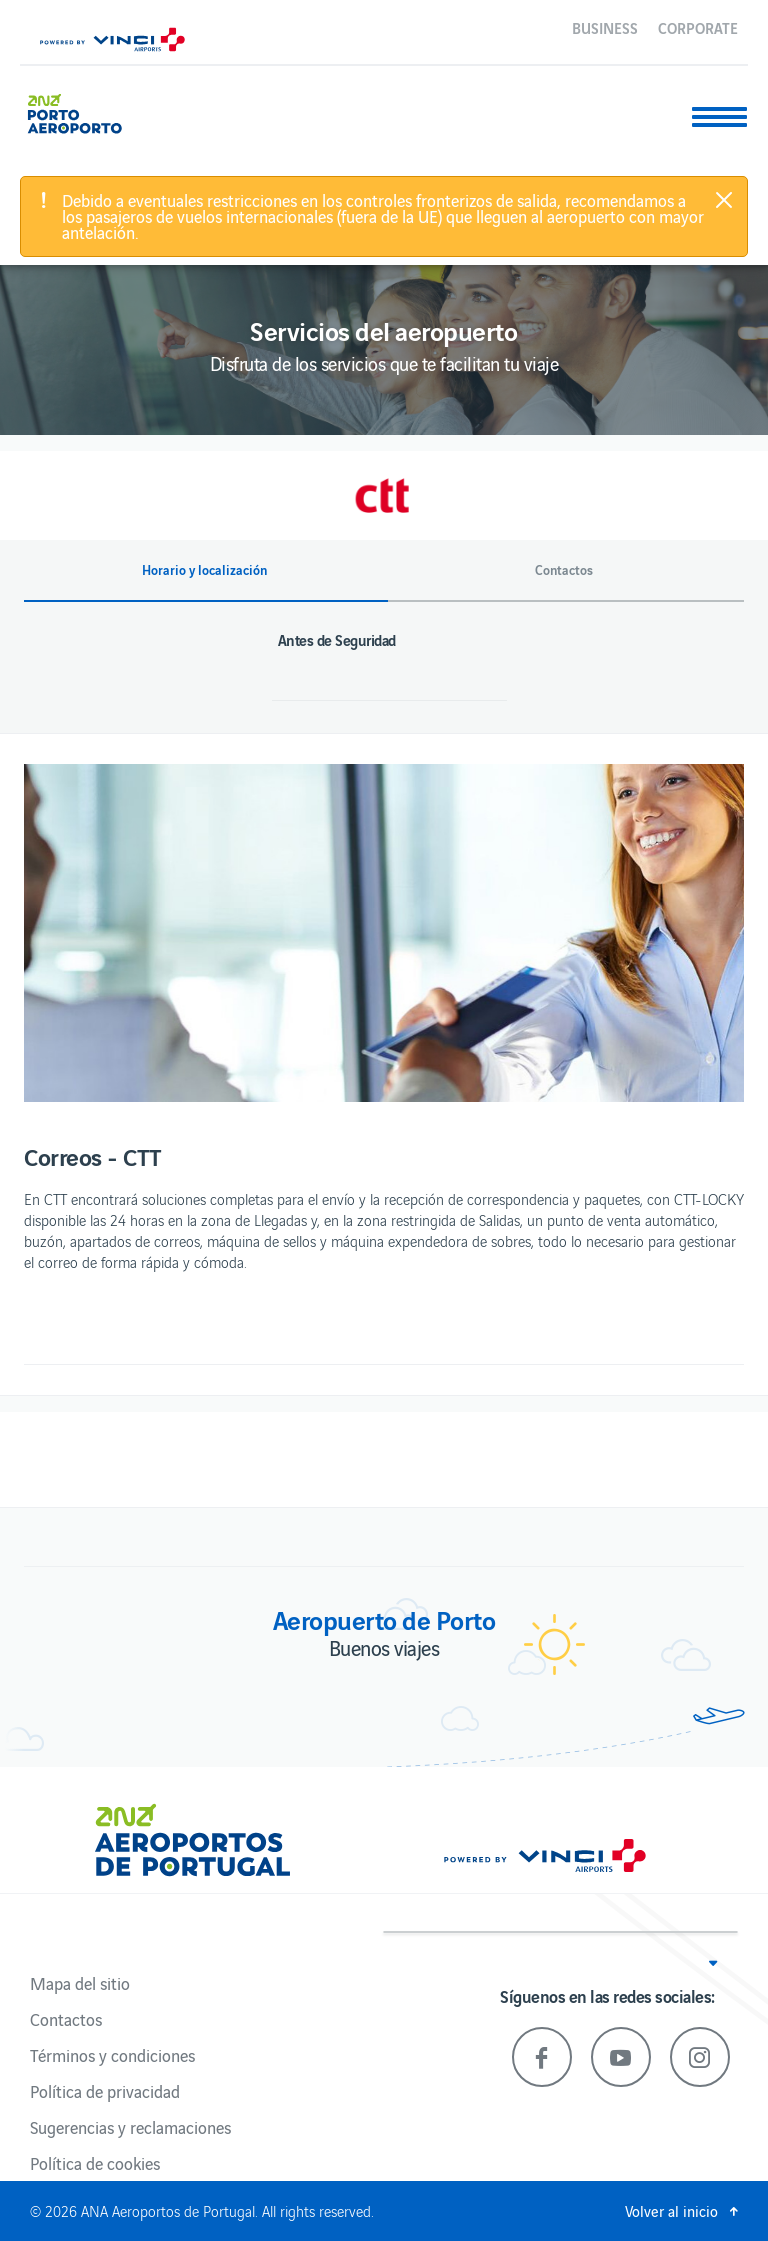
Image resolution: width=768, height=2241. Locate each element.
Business (605, 27)
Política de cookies (95, 2163)
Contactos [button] (564, 570)
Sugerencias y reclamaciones (130, 2127)
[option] (384, 933)
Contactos (66, 2019)
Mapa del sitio (80, 1983)
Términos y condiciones (112, 2055)
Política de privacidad (105, 2091)
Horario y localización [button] (204, 570)
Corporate (698, 27)
